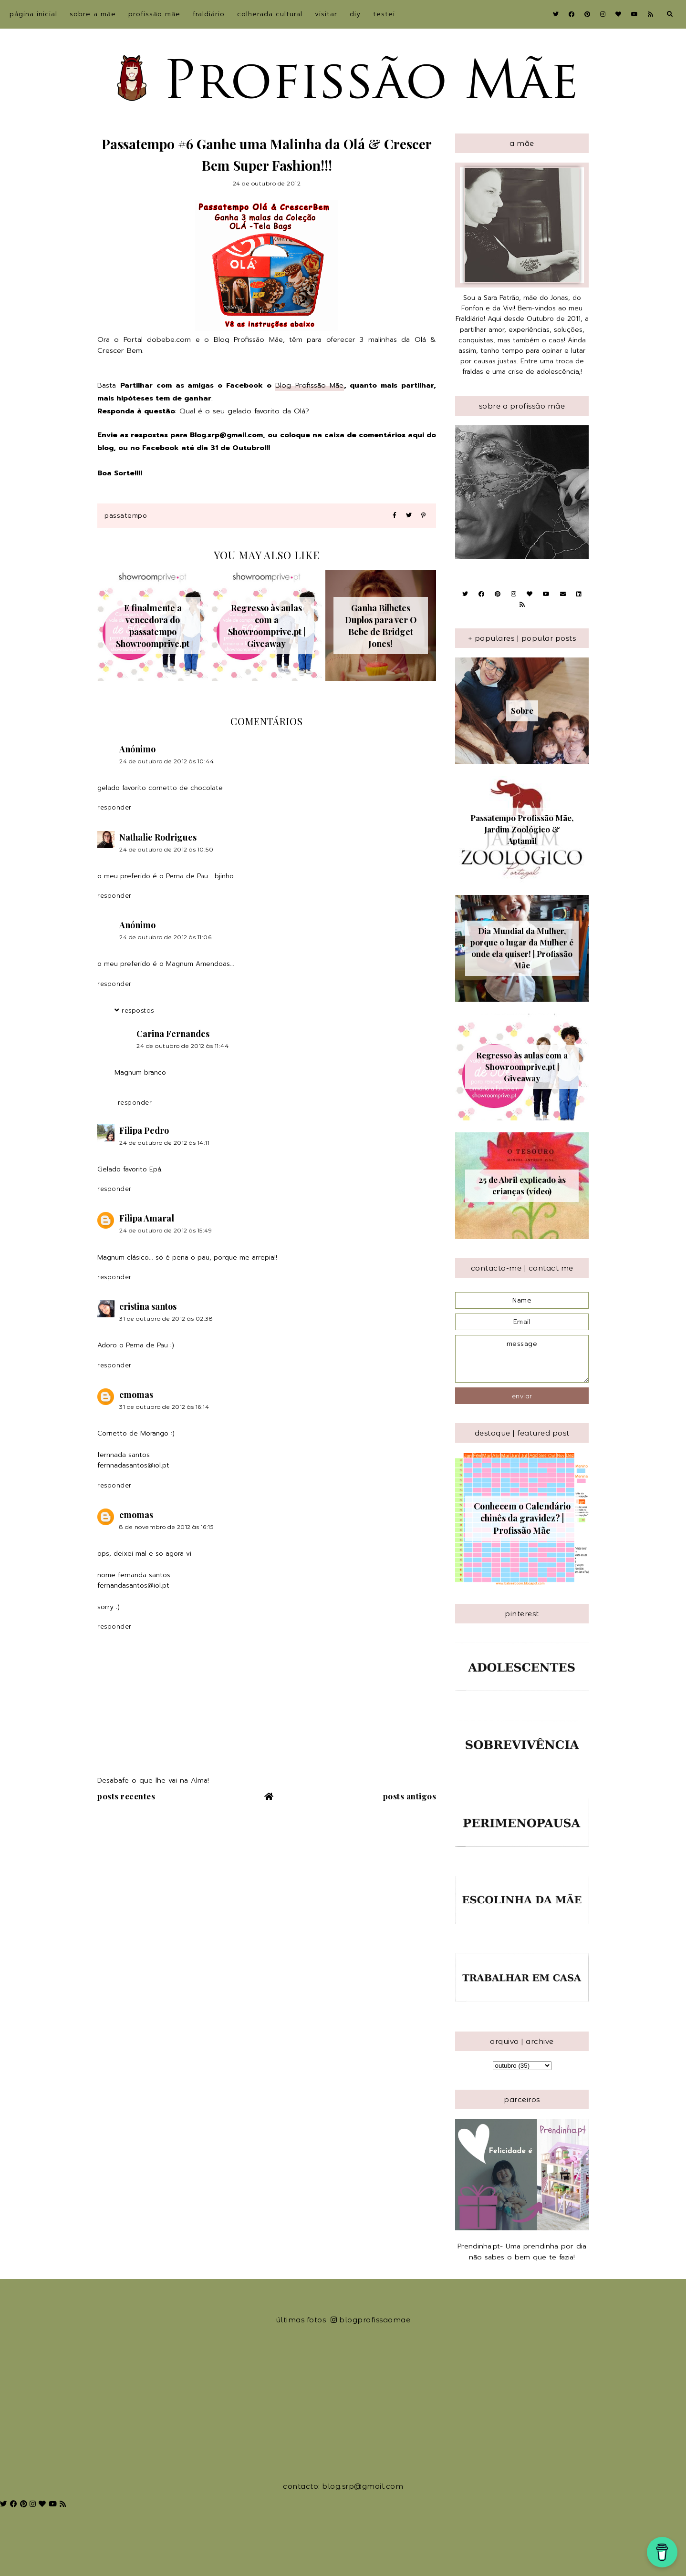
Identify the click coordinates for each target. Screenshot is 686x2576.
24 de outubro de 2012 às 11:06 (165, 937)
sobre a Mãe (93, 14)
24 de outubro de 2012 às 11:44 (182, 1045)
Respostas (138, 1010)
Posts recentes (126, 1796)
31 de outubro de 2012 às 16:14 (164, 1406)
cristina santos (148, 1306)
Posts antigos (410, 1796)
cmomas (136, 1394)
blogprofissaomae (371, 2319)
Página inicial (33, 14)
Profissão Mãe (154, 14)
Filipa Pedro (144, 1130)
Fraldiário (209, 14)
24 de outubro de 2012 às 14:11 (164, 1142)
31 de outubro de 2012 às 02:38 (166, 1318)
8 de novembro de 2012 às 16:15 (166, 1526)
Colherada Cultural (269, 14)
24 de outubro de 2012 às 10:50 (166, 849)
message (522, 1359)
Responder (114, 807)
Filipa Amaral (146, 1218)
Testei (384, 14)
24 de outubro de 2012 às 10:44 (166, 761)
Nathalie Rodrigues (158, 837)
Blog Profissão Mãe (309, 385)
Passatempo (125, 516)
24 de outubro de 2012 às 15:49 (165, 1230)
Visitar (326, 14)
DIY (355, 14)
